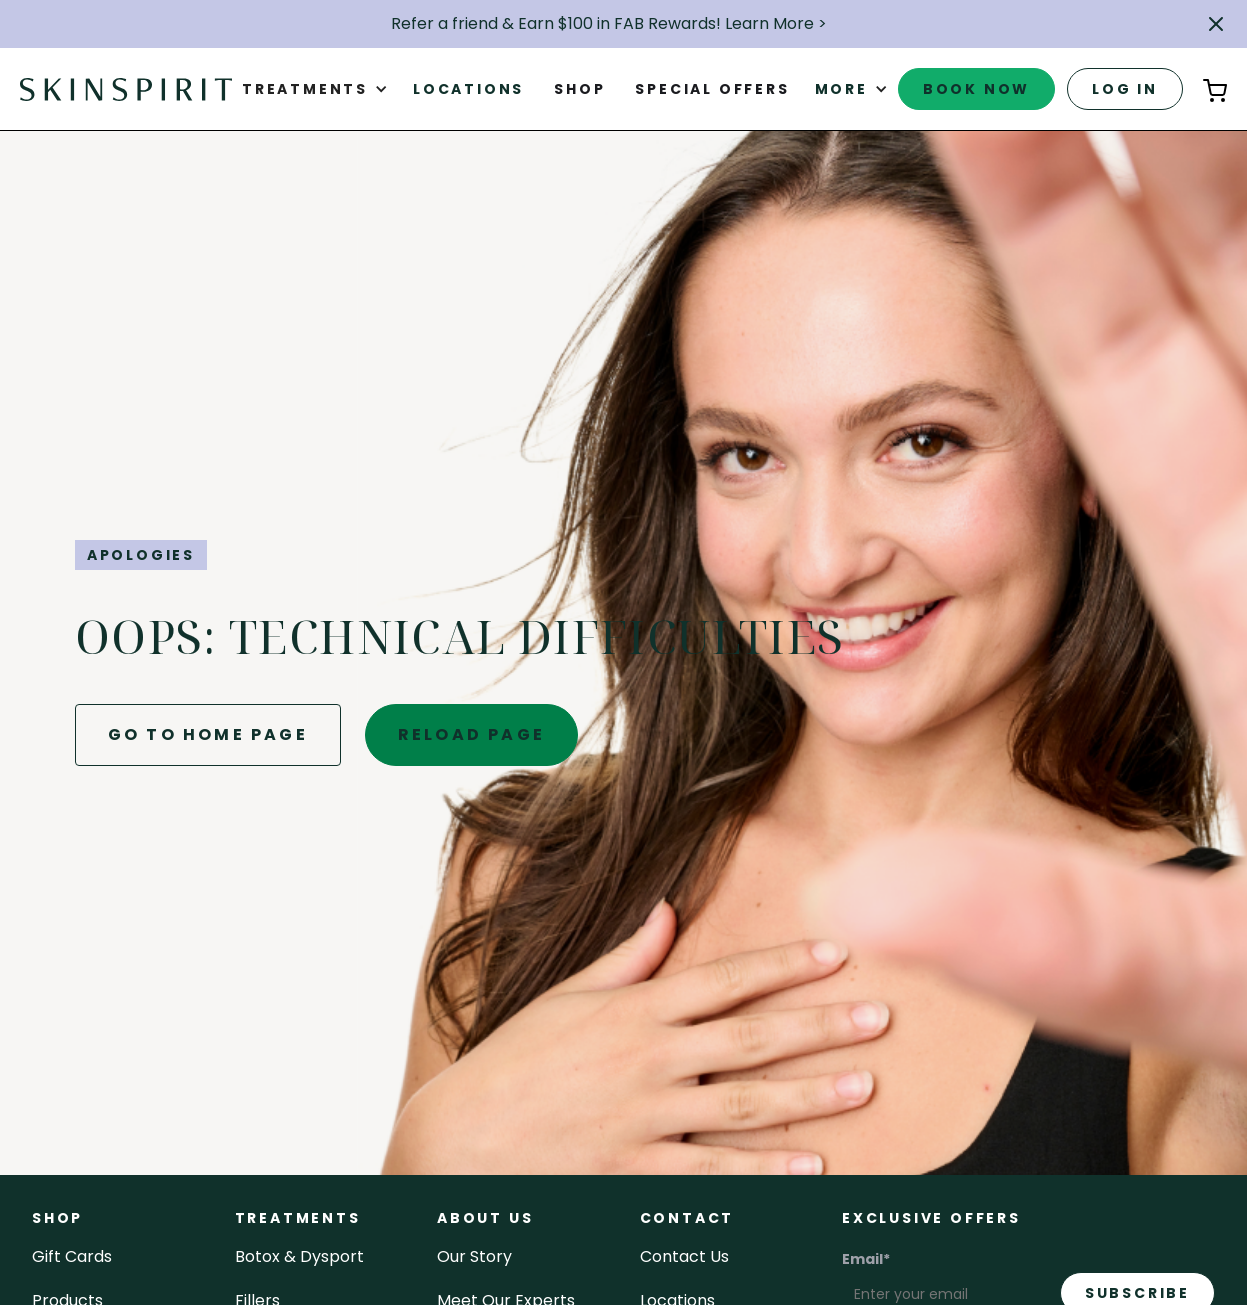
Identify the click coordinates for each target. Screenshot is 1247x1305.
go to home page (208, 734)
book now (976, 89)
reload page (471, 734)
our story (474, 1256)
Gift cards (72, 1256)
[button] (1216, 24)
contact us (684, 1256)
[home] (126, 89)
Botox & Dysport (299, 1256)
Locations (468, 89)
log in (1125, 89)
